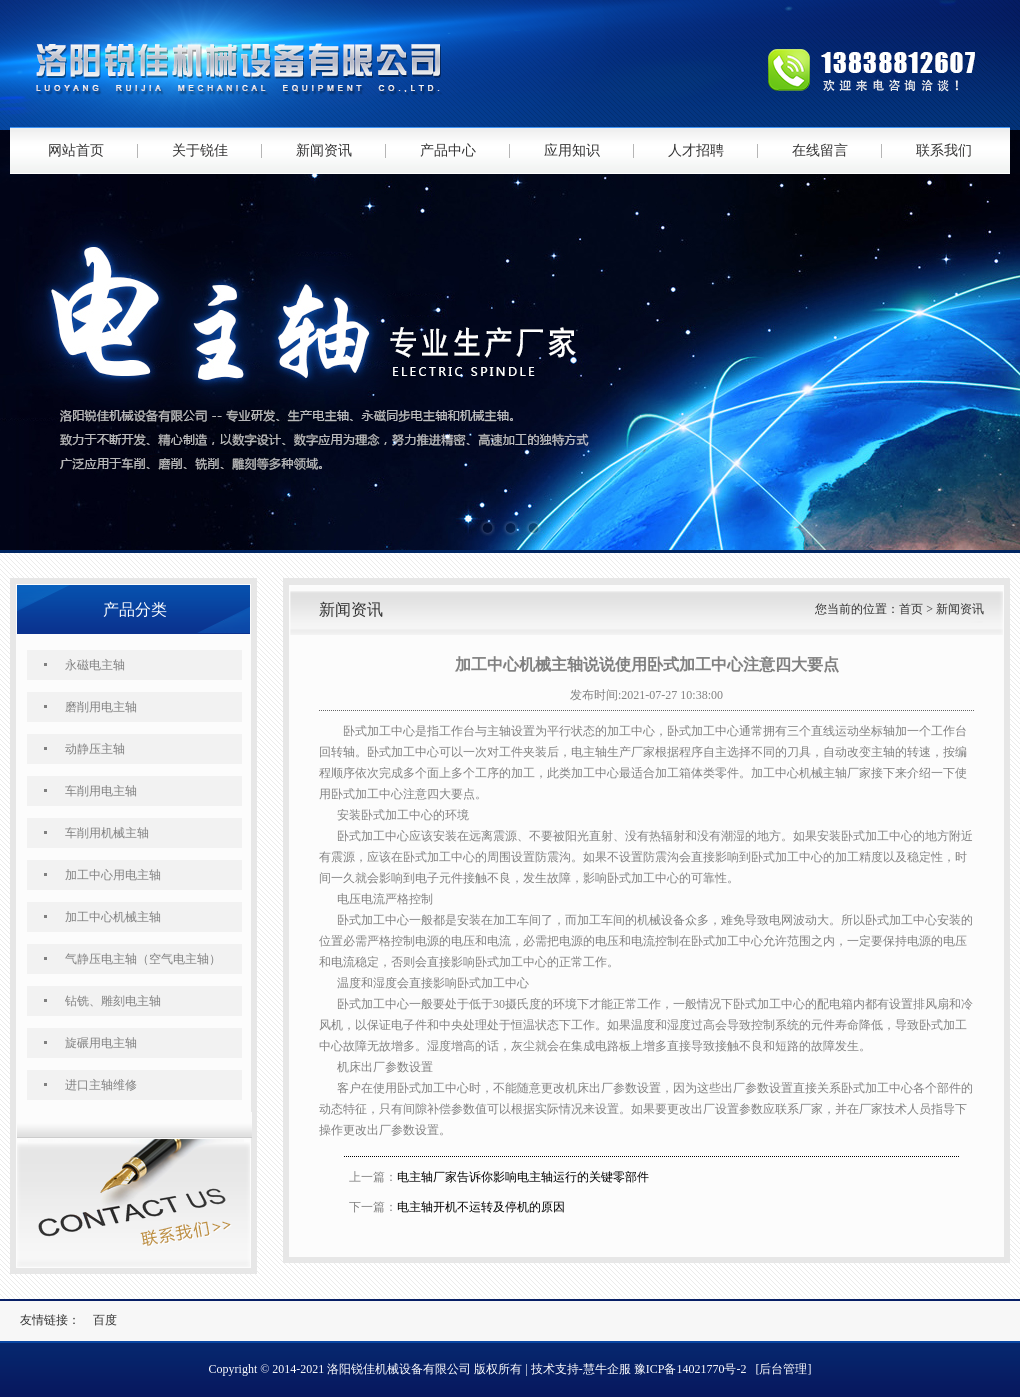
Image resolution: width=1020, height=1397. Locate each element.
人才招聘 (696, 150)
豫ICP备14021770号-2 (690, 1369)
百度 (105, 1320)
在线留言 (820, 150)
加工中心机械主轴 (113, 917)
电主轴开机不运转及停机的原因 (481, 1207)
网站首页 (76, 150)
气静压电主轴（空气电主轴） (143, 959)
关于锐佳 (200, 150)
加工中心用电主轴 (113, 875)
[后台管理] (783, 1369)
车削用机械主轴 (107, 833)
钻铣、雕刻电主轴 (113, 1001)
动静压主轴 (95, 749)
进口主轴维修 (101, 1085)
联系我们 (944, 150)
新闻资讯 (324, 150)
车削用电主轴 (101, 791)
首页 (911, 609)
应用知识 (572, 150)
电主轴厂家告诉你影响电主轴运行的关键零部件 (523, 1177)
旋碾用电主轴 (101, 1043)
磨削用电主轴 (101, 707)
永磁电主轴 (95, 665)
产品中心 (448, 150)
